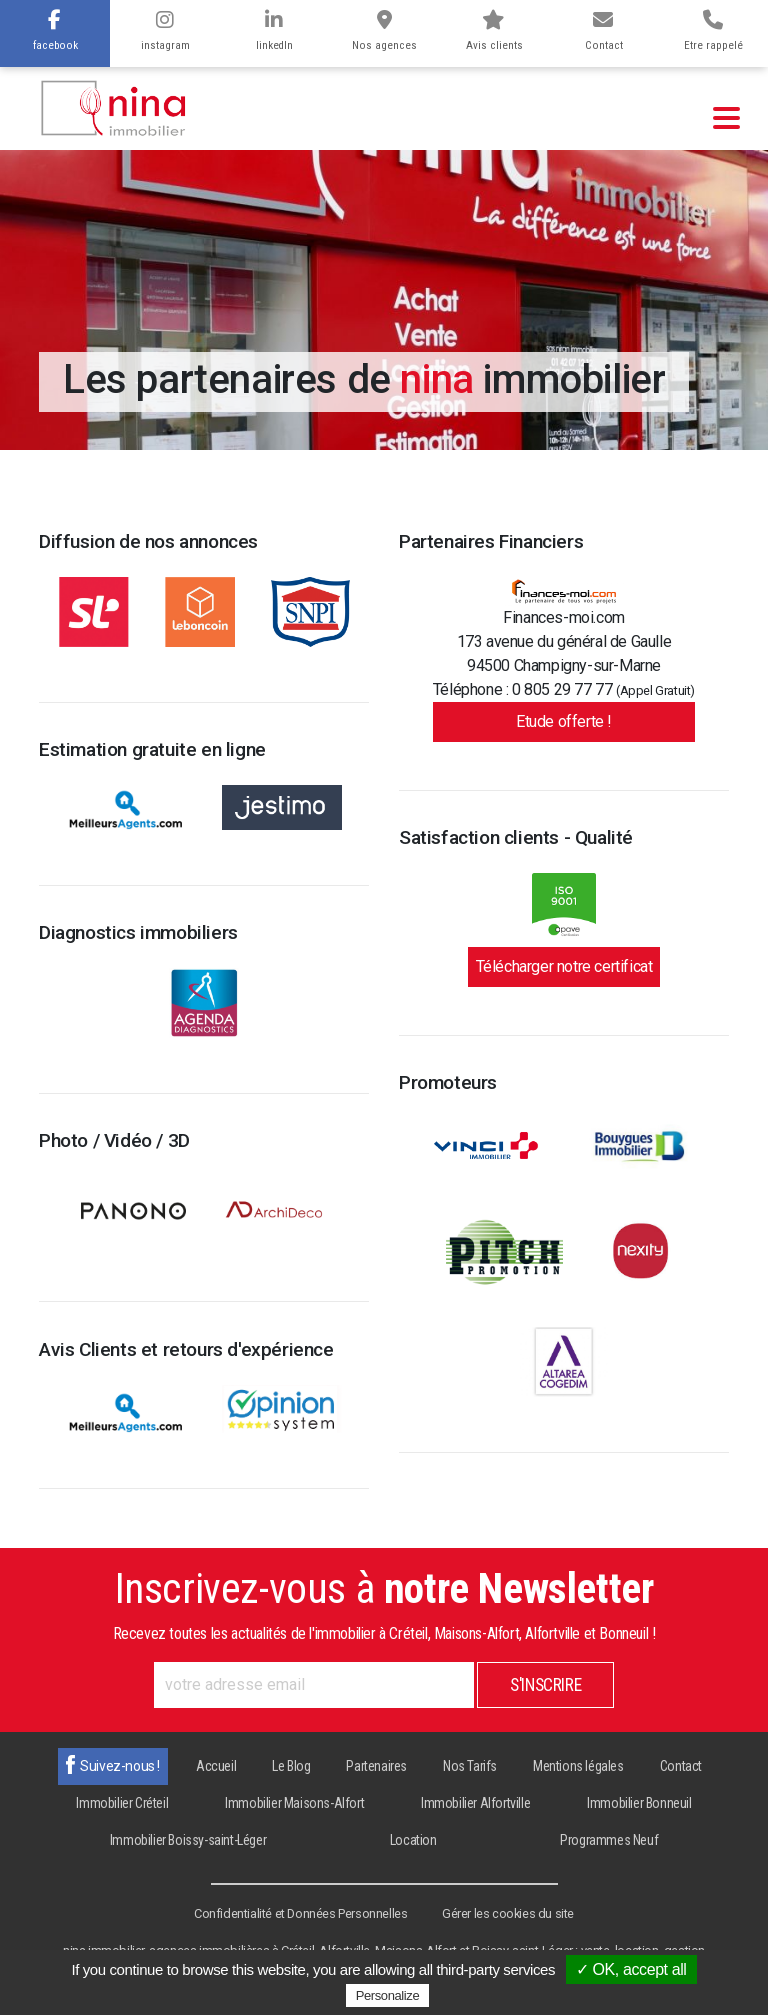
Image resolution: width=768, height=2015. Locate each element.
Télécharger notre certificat (564, 966)
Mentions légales (578, 1766)
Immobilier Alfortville (475, 1803)
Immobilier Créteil (122, 1803)
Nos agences (384, 31)
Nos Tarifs (470, 1766)
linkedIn (274, 31)
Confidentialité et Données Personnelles (300, 1913)
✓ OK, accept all (631, 1969)
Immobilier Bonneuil (639, 1803)
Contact (604, 31)
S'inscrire (545, 1685)
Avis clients (494, 31)
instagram (165, 31)
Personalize (388, 1995)
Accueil (216, 1766)
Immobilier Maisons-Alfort (294, 1803)
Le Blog (291, 1766)
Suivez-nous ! (120, 1766)
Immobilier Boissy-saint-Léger (188, 1840)
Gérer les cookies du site (508, 1913)
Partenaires (376, 1766)
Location (413, 1840)
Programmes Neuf (609, 1840)
